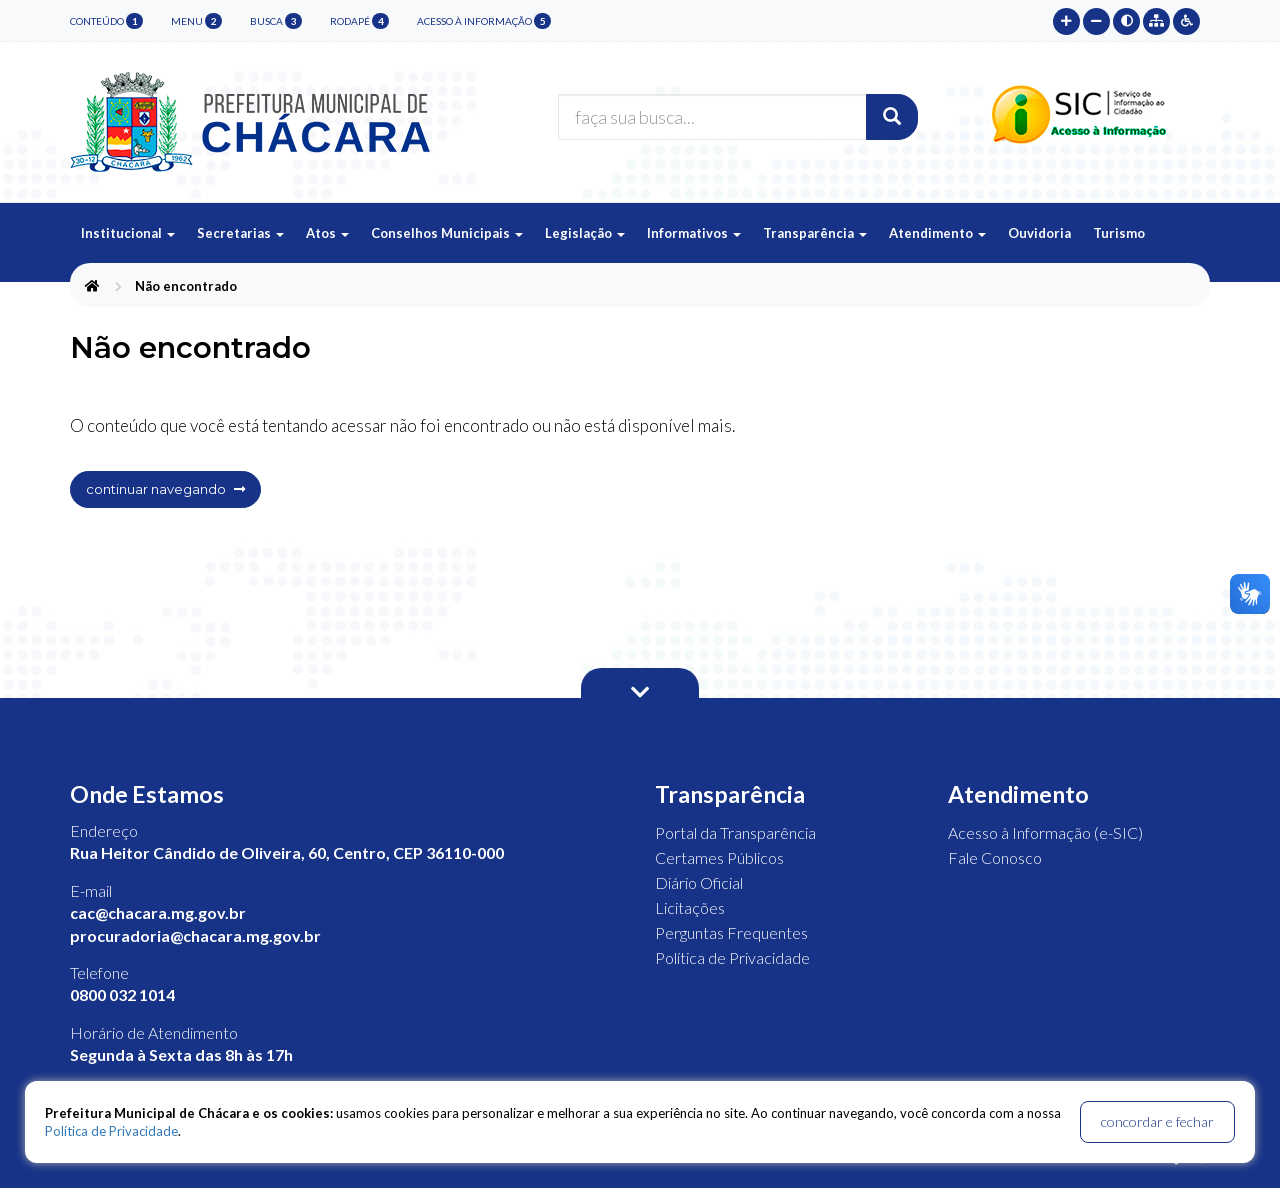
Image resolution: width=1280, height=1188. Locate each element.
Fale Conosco (995, 857)
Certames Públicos (719, 857)
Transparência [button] (815, 233)
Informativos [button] (694, 233)
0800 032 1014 (122, 994)
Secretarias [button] (240, 233)
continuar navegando (165, 489)
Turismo (1119, 233)
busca (276, 21)
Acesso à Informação (484, 21)
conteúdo (106, 21)
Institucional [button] (128, 233)
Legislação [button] (585, 233)
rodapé (359, 21)
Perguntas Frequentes (731, 932)
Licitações (690, 907)
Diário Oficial (699, 882)
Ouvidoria (1039, 233)
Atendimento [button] (937, 233)
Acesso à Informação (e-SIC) (1045, 832)
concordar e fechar (1157, 1121)
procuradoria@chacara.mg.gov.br (195, 935)
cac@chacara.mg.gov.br (158, 912)
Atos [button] (327, 233)
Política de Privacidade (732, 957)
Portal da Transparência (735, 832)
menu (196, 21)
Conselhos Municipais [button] (447, 233)
